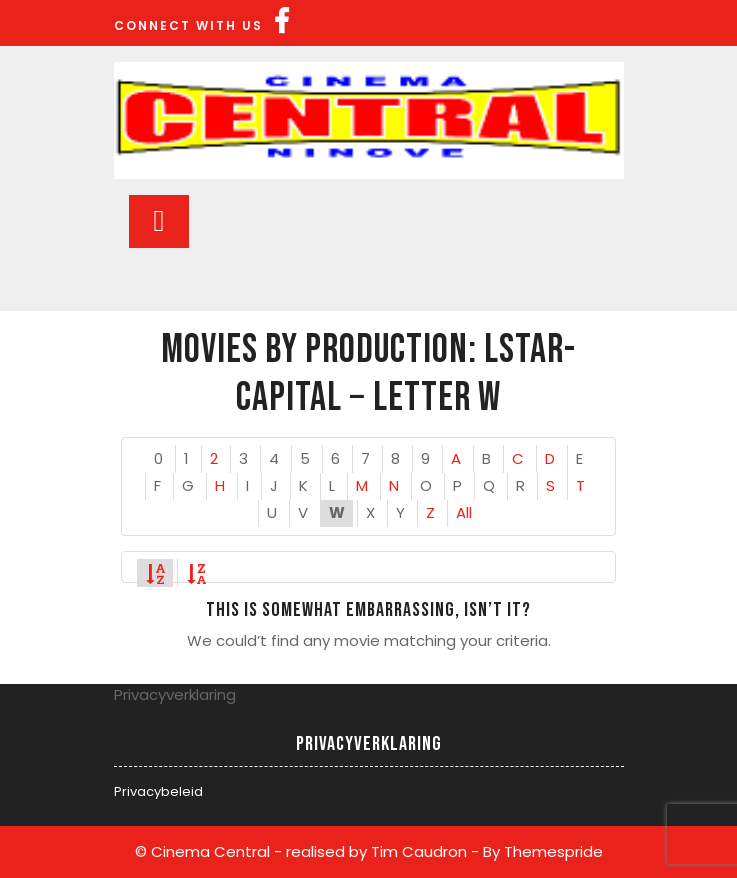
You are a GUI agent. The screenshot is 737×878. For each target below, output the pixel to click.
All (464, 512)
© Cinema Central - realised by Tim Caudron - (307, 851)
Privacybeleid (158, 791)
